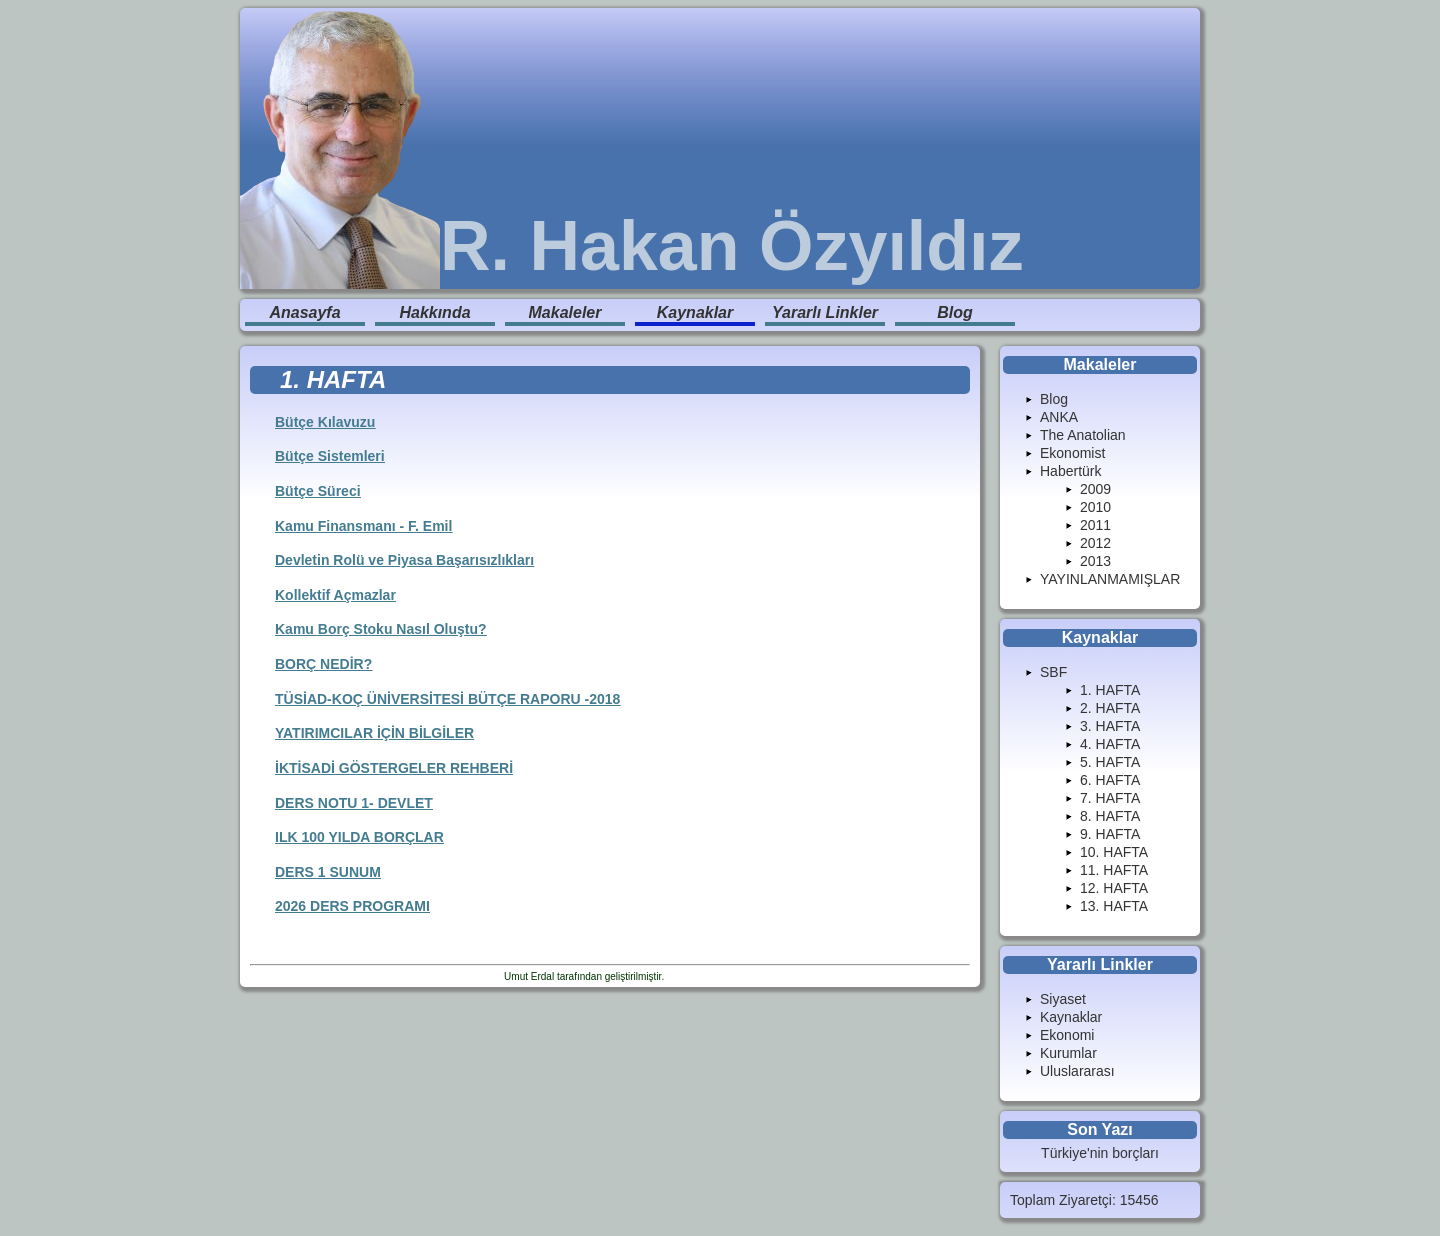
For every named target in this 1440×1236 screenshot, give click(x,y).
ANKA (1059, 417)
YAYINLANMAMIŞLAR (1110, 579)
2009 (1095, 489)
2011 (1095, 525)
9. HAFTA (1110, 834)
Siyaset (1063, 999)
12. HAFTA (1114, 888)
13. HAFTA (1114, 906)
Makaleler (565, 312)
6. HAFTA (1110, 780)
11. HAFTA (1114, 870)
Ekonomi (1067, 1035)
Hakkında (434, 312)
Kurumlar (1068, 1053)
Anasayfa (304, 312)
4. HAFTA (1110, 744)
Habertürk (1070, 471)
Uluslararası (1077, 1071)
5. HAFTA (1110, 762)
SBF (1053, 672)
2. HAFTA (1110, 708)
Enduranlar (691, 976)
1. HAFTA (1110, 690)
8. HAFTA (1110, 816)
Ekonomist (1072, 453)
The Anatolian (1083, 435)
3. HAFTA (1110, 726)
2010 (1095, 507)
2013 (1095, 561)
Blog (955, 312)
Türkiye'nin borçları (1100, 1153)
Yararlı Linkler (825, 312)
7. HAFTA (1110, 798)
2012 (1095, 543)
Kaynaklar (695, 312)
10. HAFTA (1114, 852)
